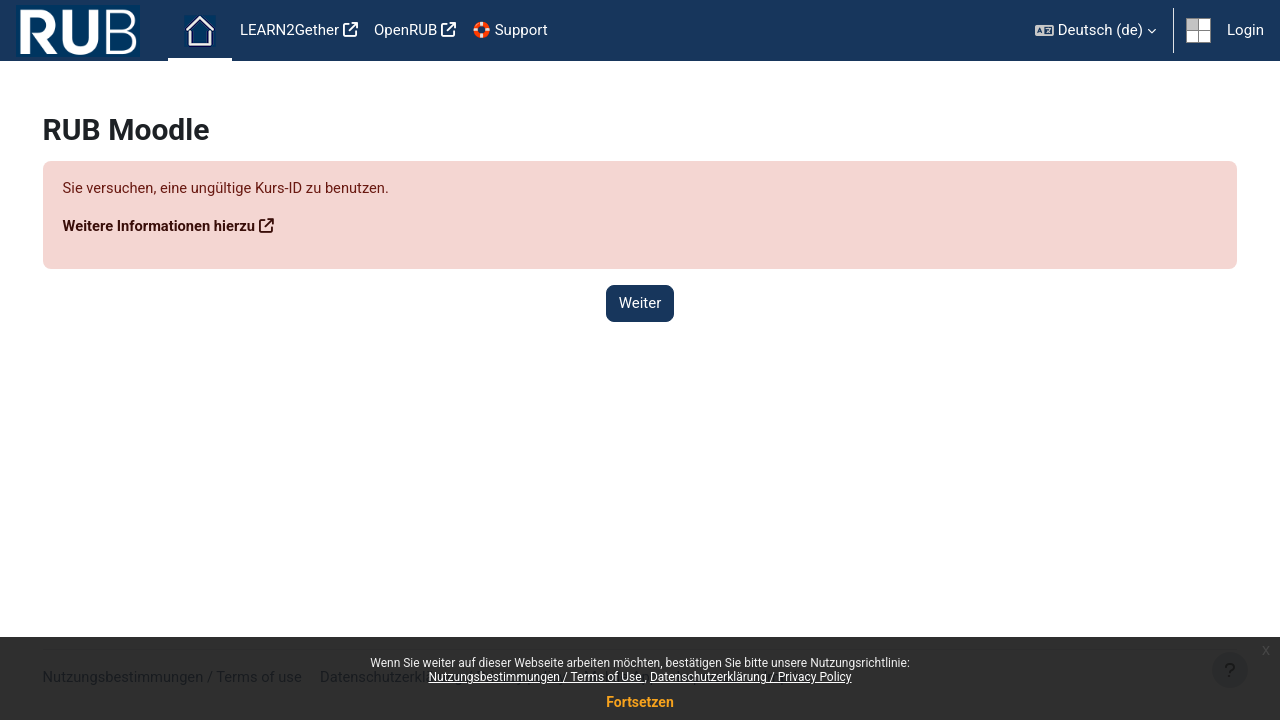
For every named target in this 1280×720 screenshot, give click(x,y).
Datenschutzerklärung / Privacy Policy (751, 677)
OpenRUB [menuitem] (405, 30)
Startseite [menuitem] (200, 31)
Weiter (640, 304)
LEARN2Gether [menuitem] (289, 30)
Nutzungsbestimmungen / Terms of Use (536, 677)
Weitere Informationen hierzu (189, 227)
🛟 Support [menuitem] (509, 30)
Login (1245, 30)
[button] (1095, 30)
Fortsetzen (640, 702)
